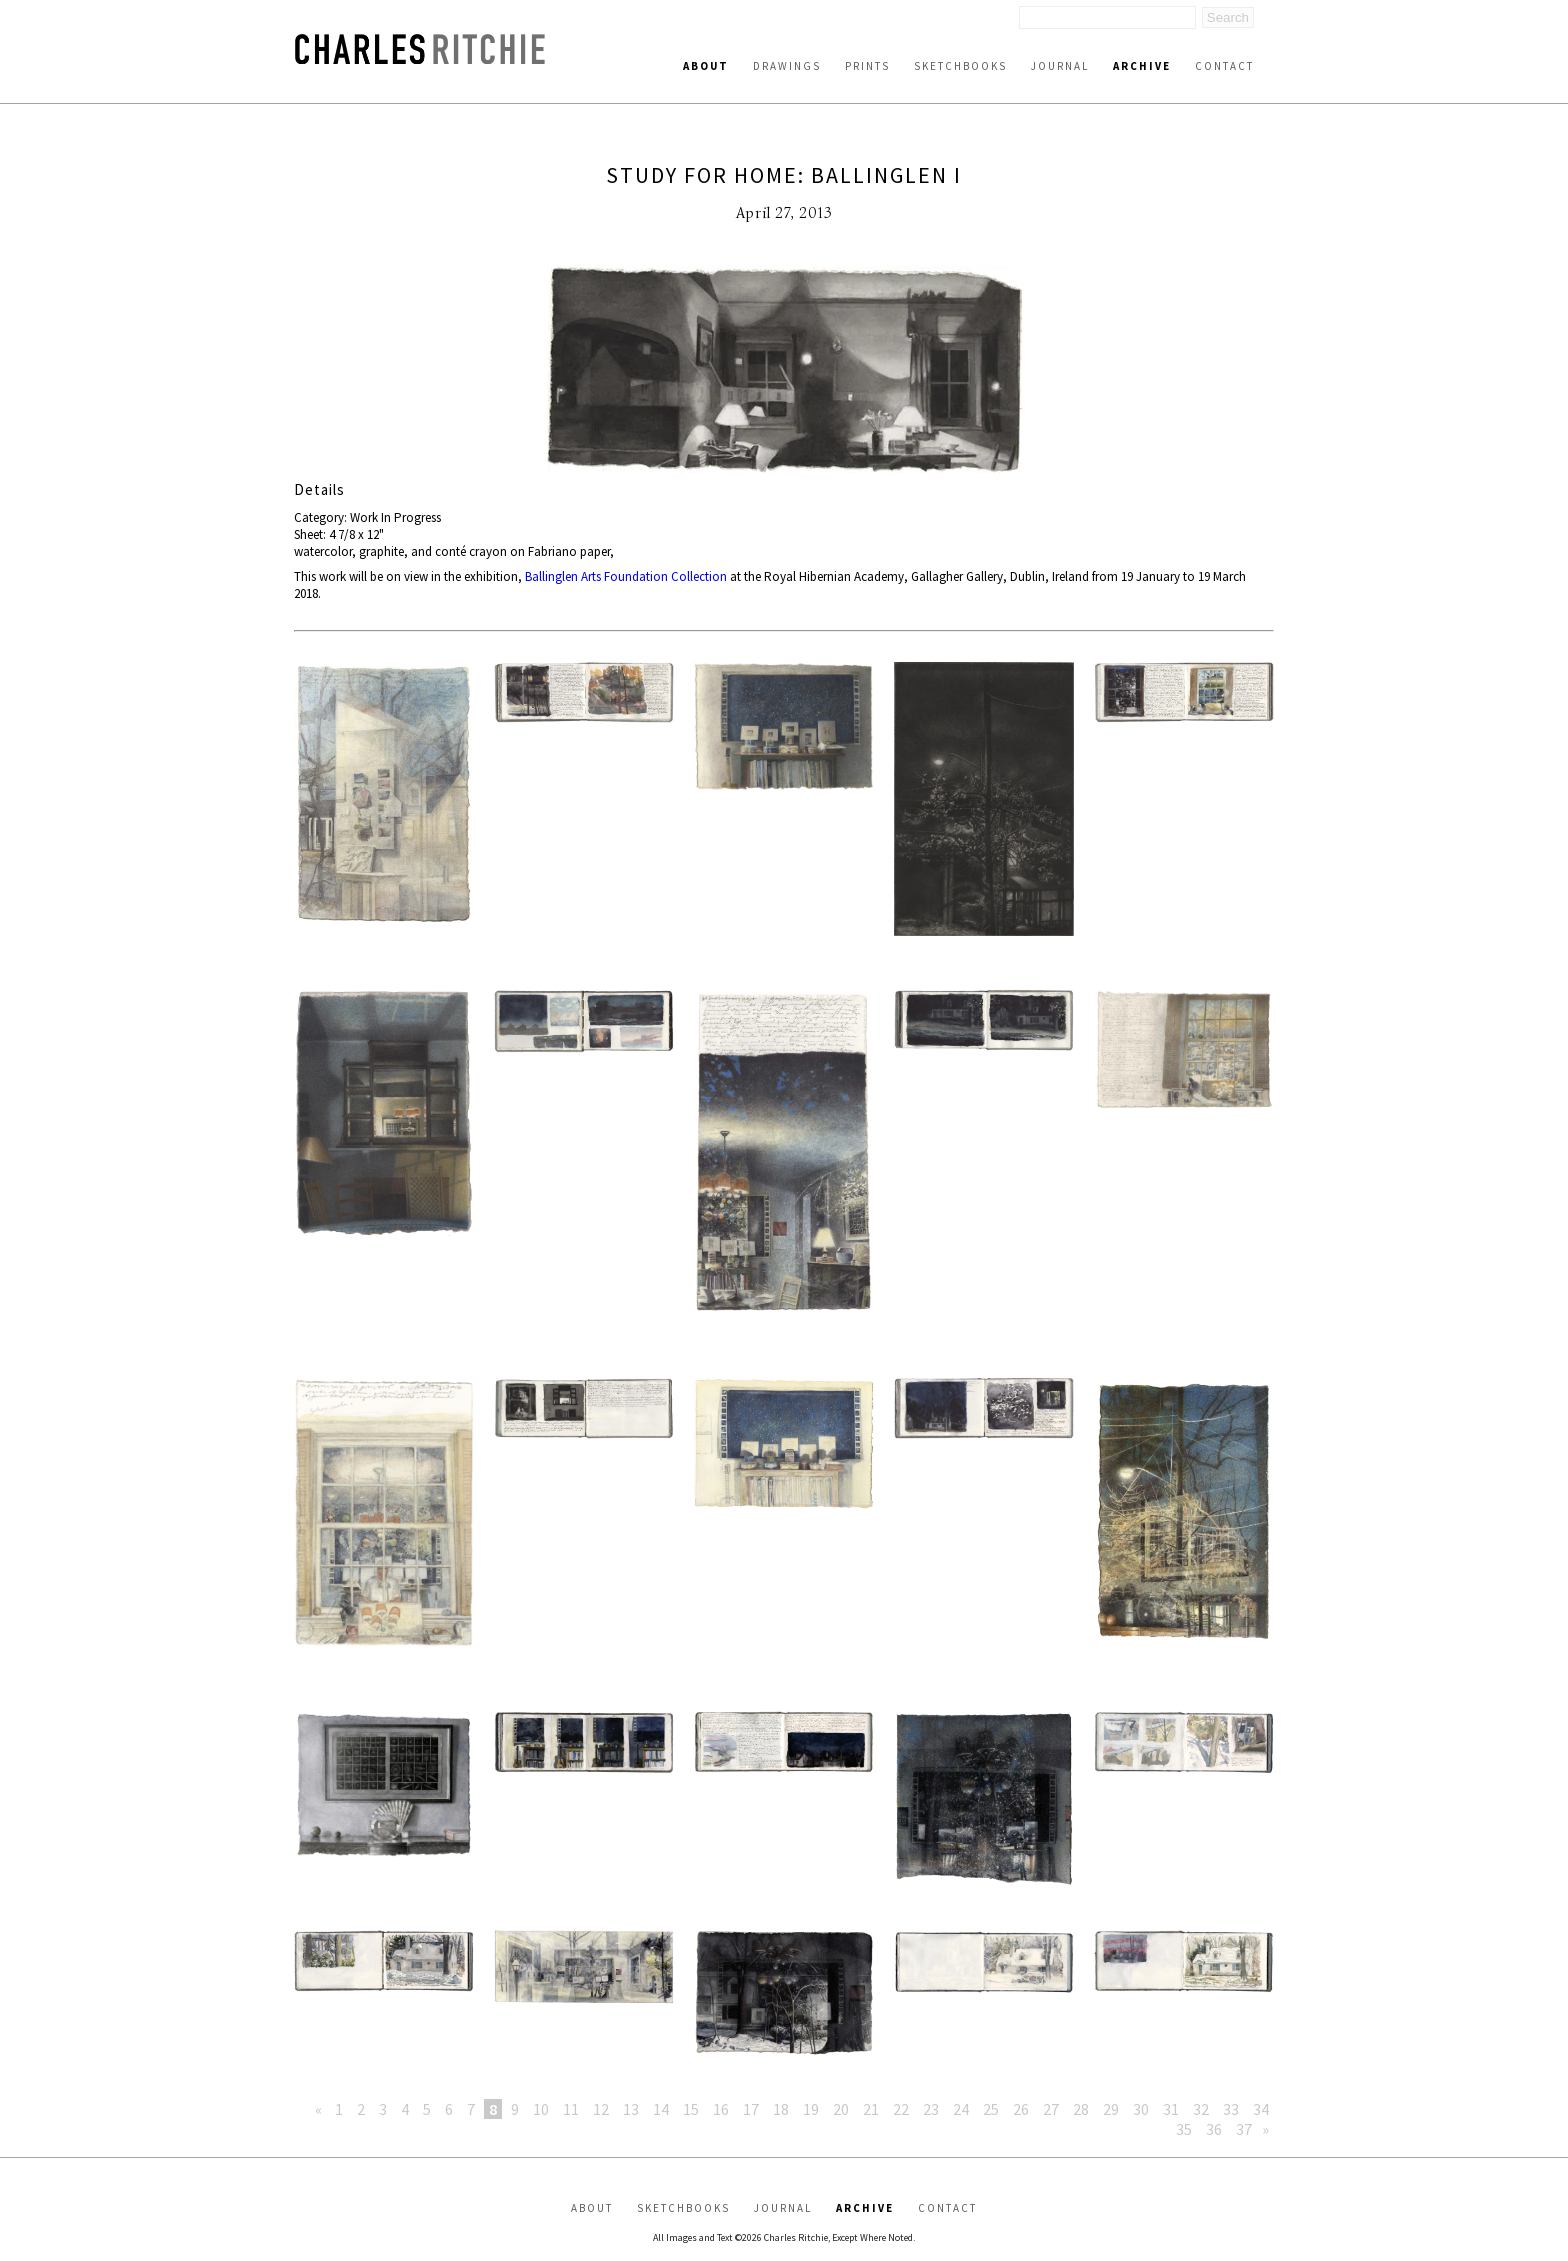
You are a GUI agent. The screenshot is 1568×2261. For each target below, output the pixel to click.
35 (1184, 2129)
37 (1244, 2129)
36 (1214, 2129)
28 (1081, 2109)
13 (631, 2109)
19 (811, 2109)
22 (901, 2109)
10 (541, 2109)
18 (781, 2109)
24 (961, 2109)
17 (751, 2109)
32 (1201, 2109)
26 (1021, 2109)
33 (1231, 2109)
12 (601, 2109)
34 (1261, 2109)
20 (841, 2109)
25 (991, 2109)
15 (691, 2109)
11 (571, 2109)
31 (1171, 2109)
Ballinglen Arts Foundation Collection (626, 576)
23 (931, 2109)
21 (871, 2109)
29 (1111, 2109)
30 (1141, 2109)
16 (721, 2109)
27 (1051, 2109)
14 (661, 2109)
